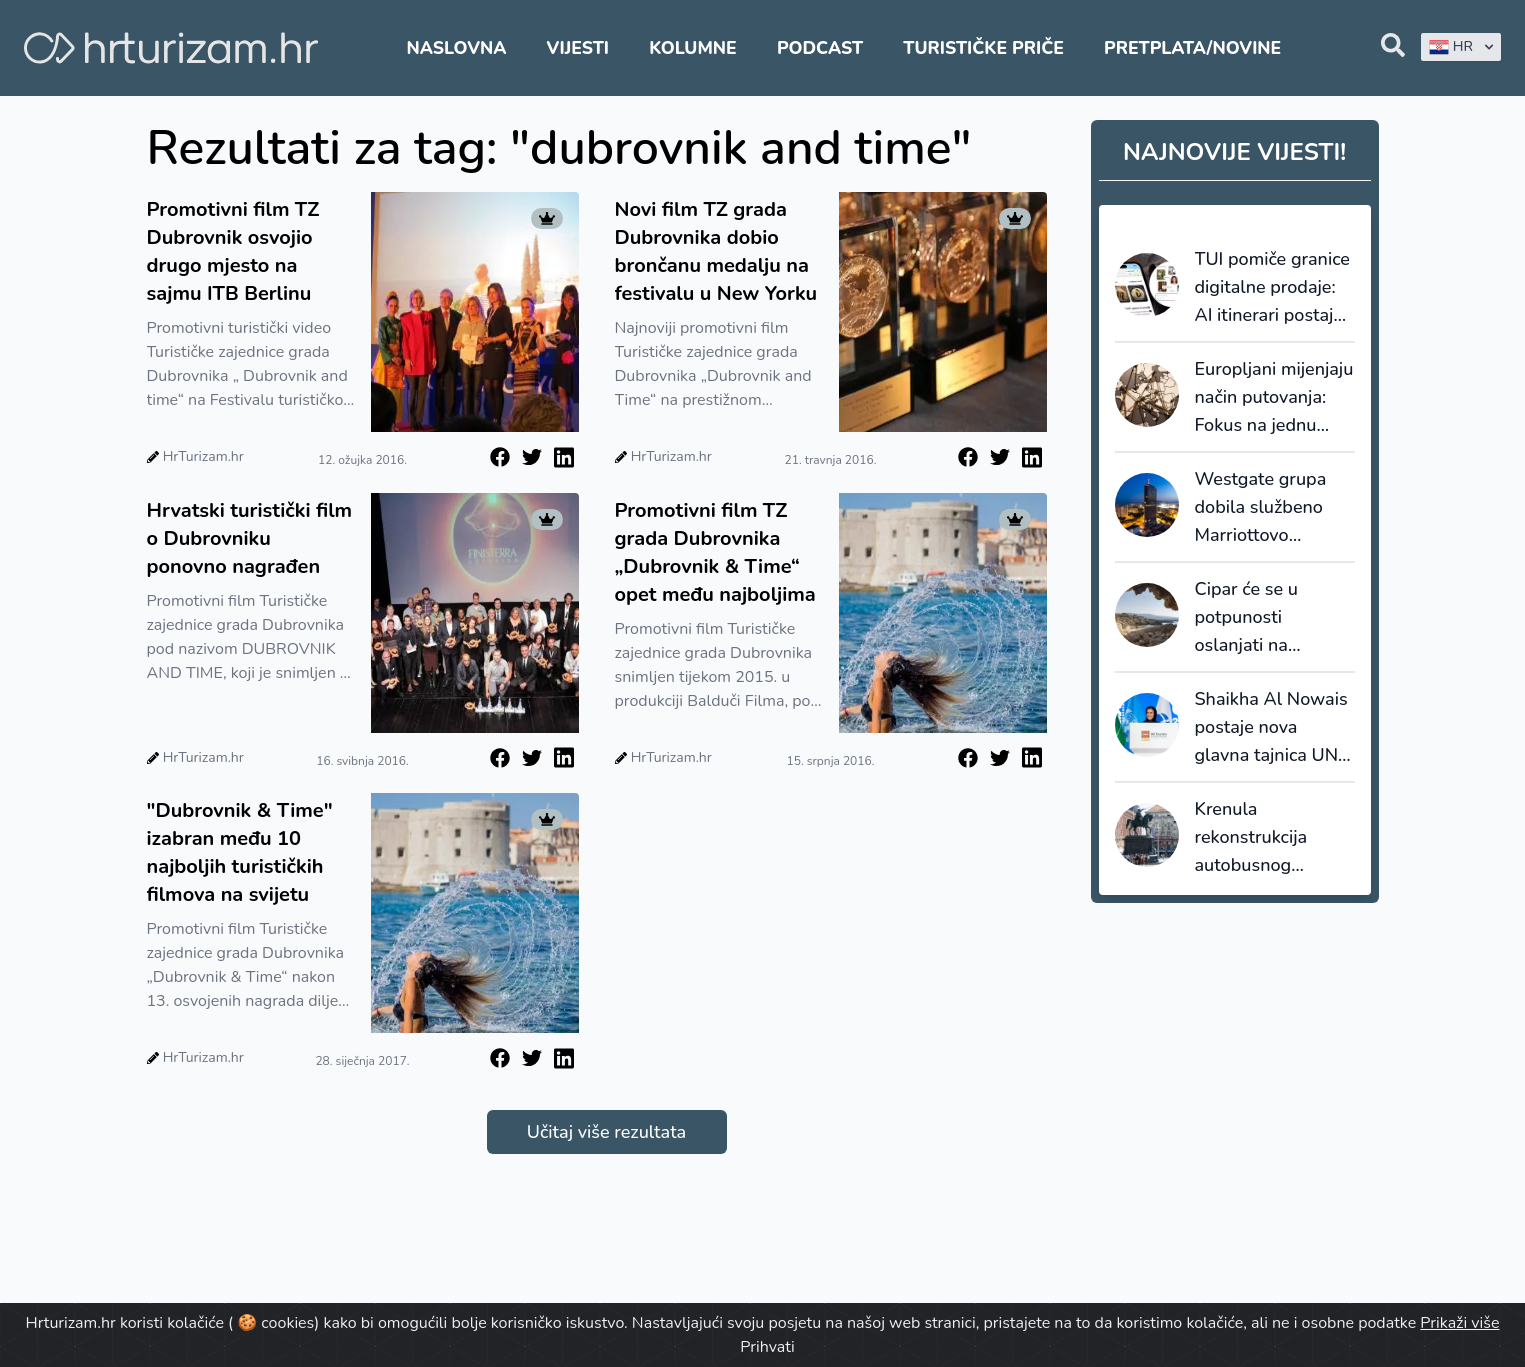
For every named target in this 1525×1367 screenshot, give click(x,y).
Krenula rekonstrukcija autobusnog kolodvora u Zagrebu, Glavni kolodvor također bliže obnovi (1263, 838)
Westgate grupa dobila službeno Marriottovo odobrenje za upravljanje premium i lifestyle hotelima (1270, 508)
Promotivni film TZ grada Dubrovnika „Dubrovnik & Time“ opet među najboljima (715, 552)
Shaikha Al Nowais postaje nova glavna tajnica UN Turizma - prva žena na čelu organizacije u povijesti (1275, 728)
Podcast (820, 48)
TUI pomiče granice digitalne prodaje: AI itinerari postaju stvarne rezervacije (1272, 288)
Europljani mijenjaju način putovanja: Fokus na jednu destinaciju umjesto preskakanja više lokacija (1274, 398)
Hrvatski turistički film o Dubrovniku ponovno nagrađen (250, 538)
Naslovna (456, 48)
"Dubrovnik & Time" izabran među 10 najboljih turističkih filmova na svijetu (240, 852)
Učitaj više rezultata (606, 1132)
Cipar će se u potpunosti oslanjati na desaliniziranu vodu (1273, 618)
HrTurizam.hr (203, 456)
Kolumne (693, 48)
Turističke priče (983, 48)
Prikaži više (1459, 1323)
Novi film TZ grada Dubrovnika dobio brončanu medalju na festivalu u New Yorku (716, 251)
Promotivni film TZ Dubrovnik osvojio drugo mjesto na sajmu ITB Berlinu (233, 251)
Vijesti (578, 48)
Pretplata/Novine (1192, 48)
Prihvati (767, 1347)
